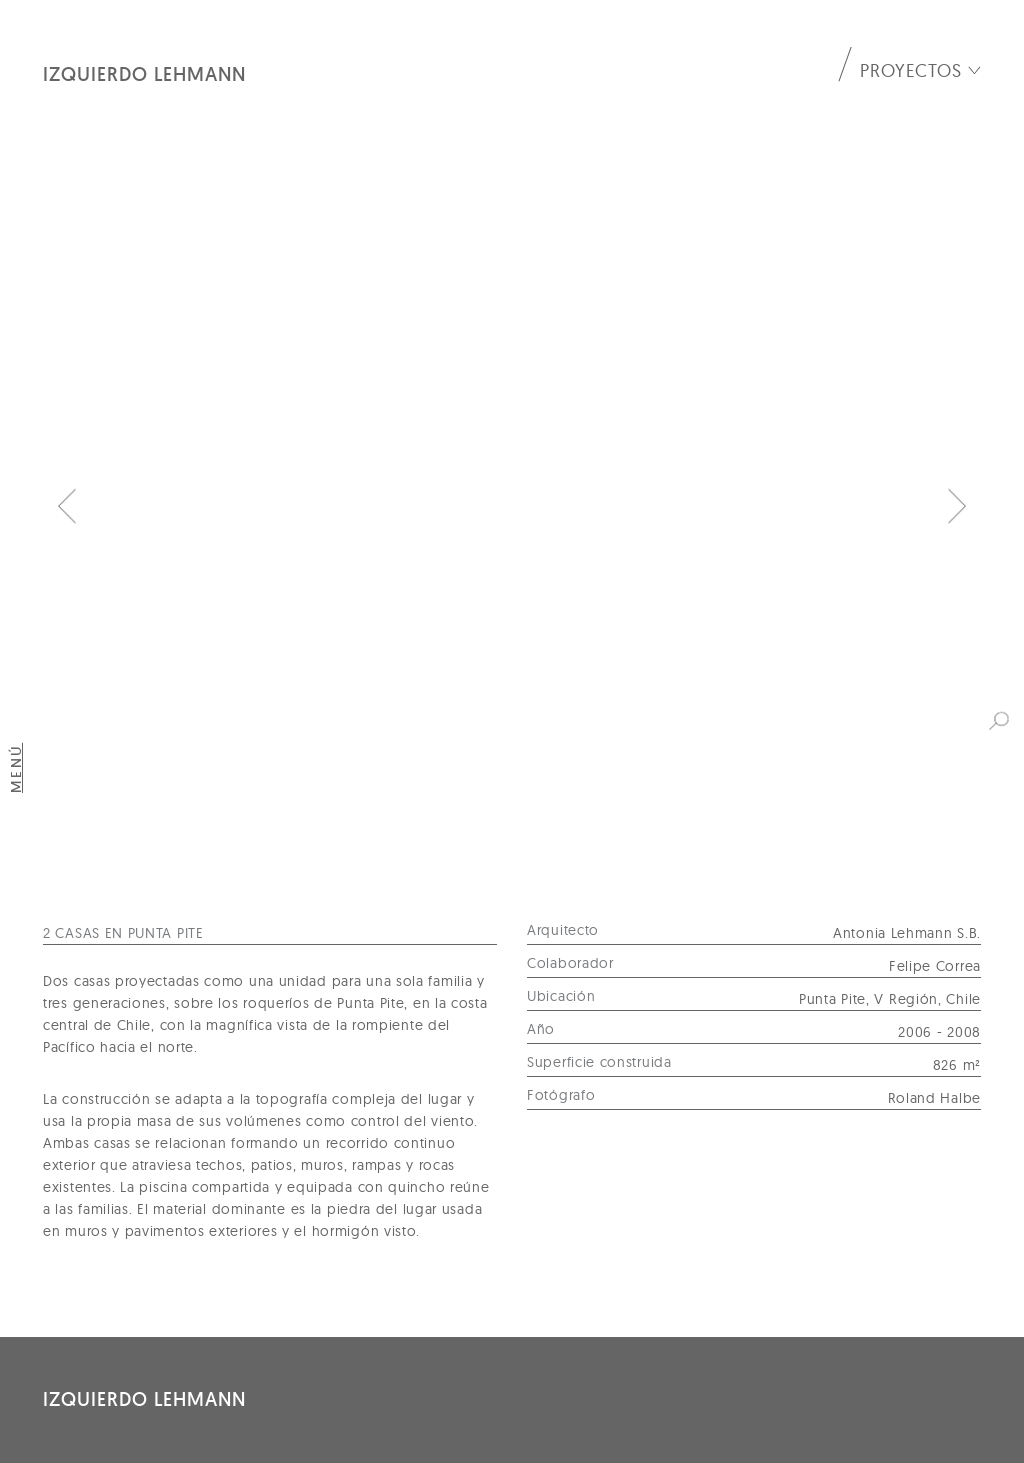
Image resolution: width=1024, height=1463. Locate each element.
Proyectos (911, 70)
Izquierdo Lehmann (144, 74)
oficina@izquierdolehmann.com (816, 1353)
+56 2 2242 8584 (522, 1353)
